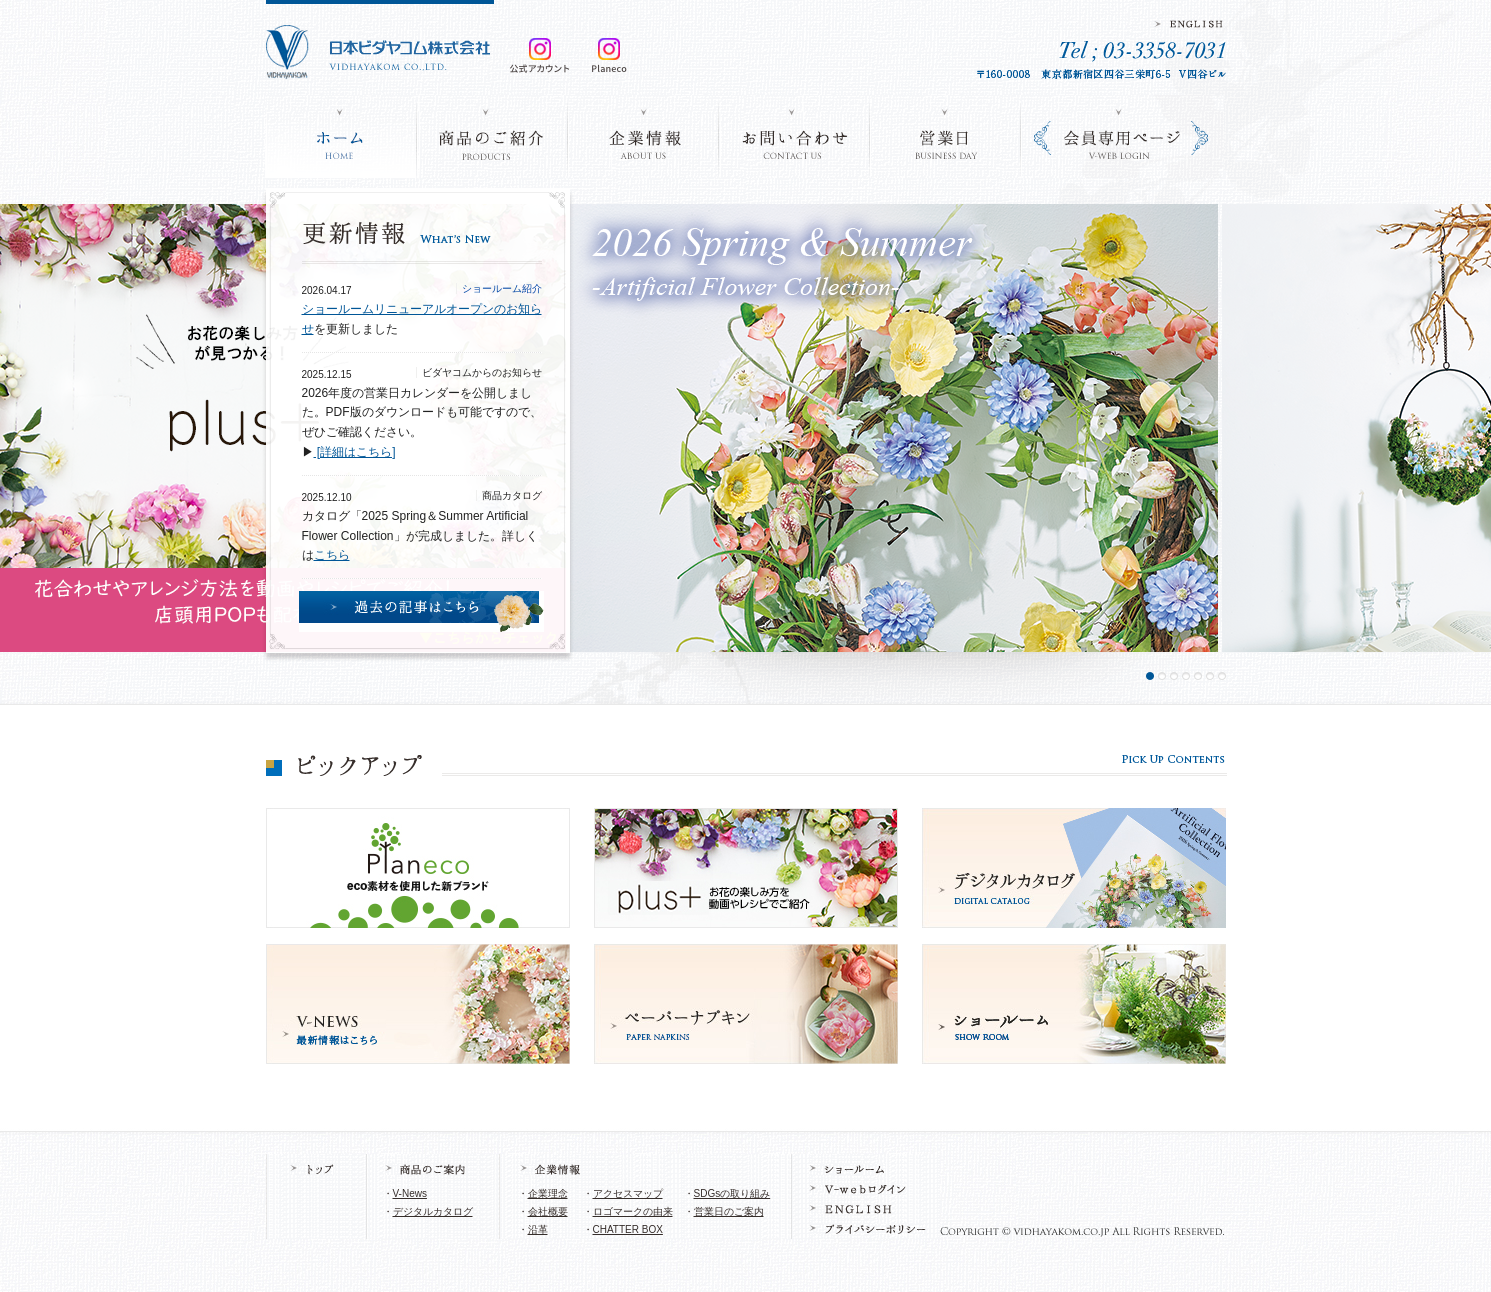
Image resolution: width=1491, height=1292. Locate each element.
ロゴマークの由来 (633, 1211)
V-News (410, 1193)
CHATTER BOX (628, 1229)
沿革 (538, 1229)
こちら (332, 555)
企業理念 (548, 1193)
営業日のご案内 (729, 1211)
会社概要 (548, 1211)
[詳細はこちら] (355, 452)
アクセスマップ (628, 1193)
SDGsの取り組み (732, 1193)
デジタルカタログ (433, 1211)
